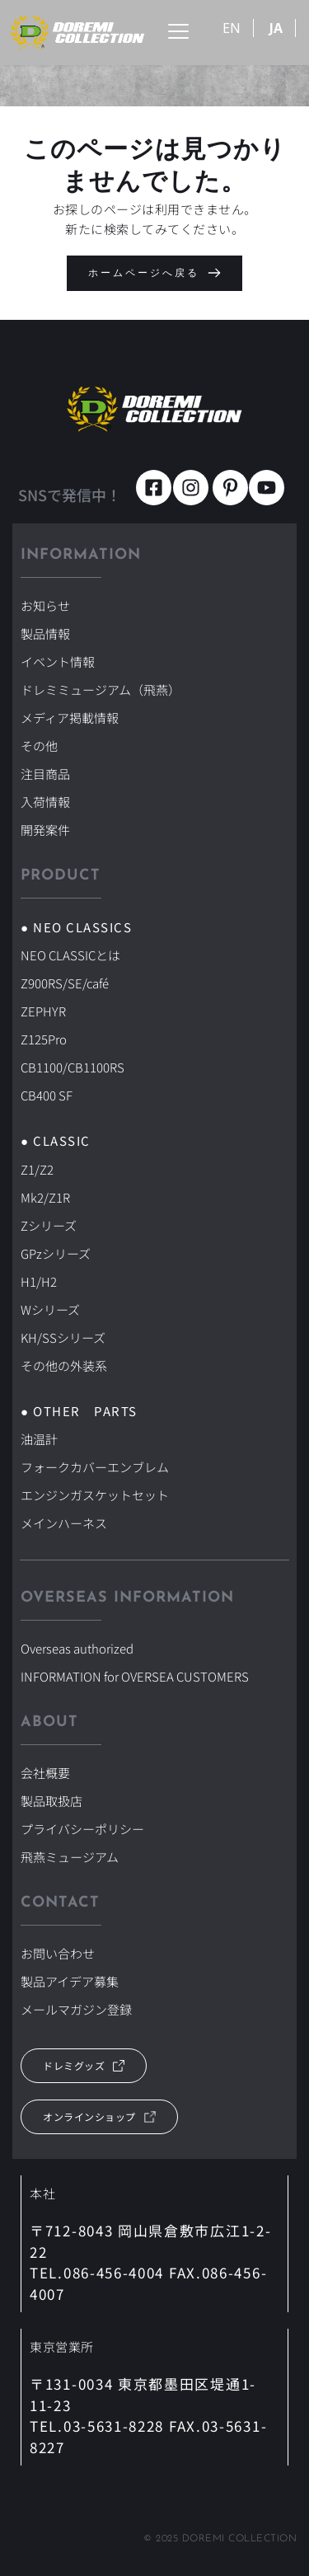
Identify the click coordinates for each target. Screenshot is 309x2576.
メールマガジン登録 (76, 2009)
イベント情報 (58, 661)
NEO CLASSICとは (70, 955)
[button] (178, 31)
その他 (39, 745)
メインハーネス (64, 1523)
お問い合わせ (58, 1953)
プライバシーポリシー (82, 1828)
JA (276, 28)
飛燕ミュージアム (70, 1856)
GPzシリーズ (56, 1253)
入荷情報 (45, 801)
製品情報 (45, 633)
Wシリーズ (50, 1309)
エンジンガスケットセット (95, 1495)
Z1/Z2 (37, 1169)
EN (231, 28)
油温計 (39, 1439)
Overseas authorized (77, 1648)
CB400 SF (47, 1095)
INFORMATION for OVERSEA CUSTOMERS (135, 1676)
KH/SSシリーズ (63, 1337)
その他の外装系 (64, 1365)
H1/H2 (39, 1281)
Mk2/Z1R (45, 1197)
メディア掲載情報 (70, 717)
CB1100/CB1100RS (72, 1067)
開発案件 (45, 829)
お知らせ (45, 605)
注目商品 (45, 773)
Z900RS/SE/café (65, 983)
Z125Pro (44, 1039)
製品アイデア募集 (70, 1981)
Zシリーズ (49, 1225)
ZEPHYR (43, 1011)
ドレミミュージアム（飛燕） (100, 689)
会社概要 (45, 1772)
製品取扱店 (51, 1800)
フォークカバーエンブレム (95, 1467)
